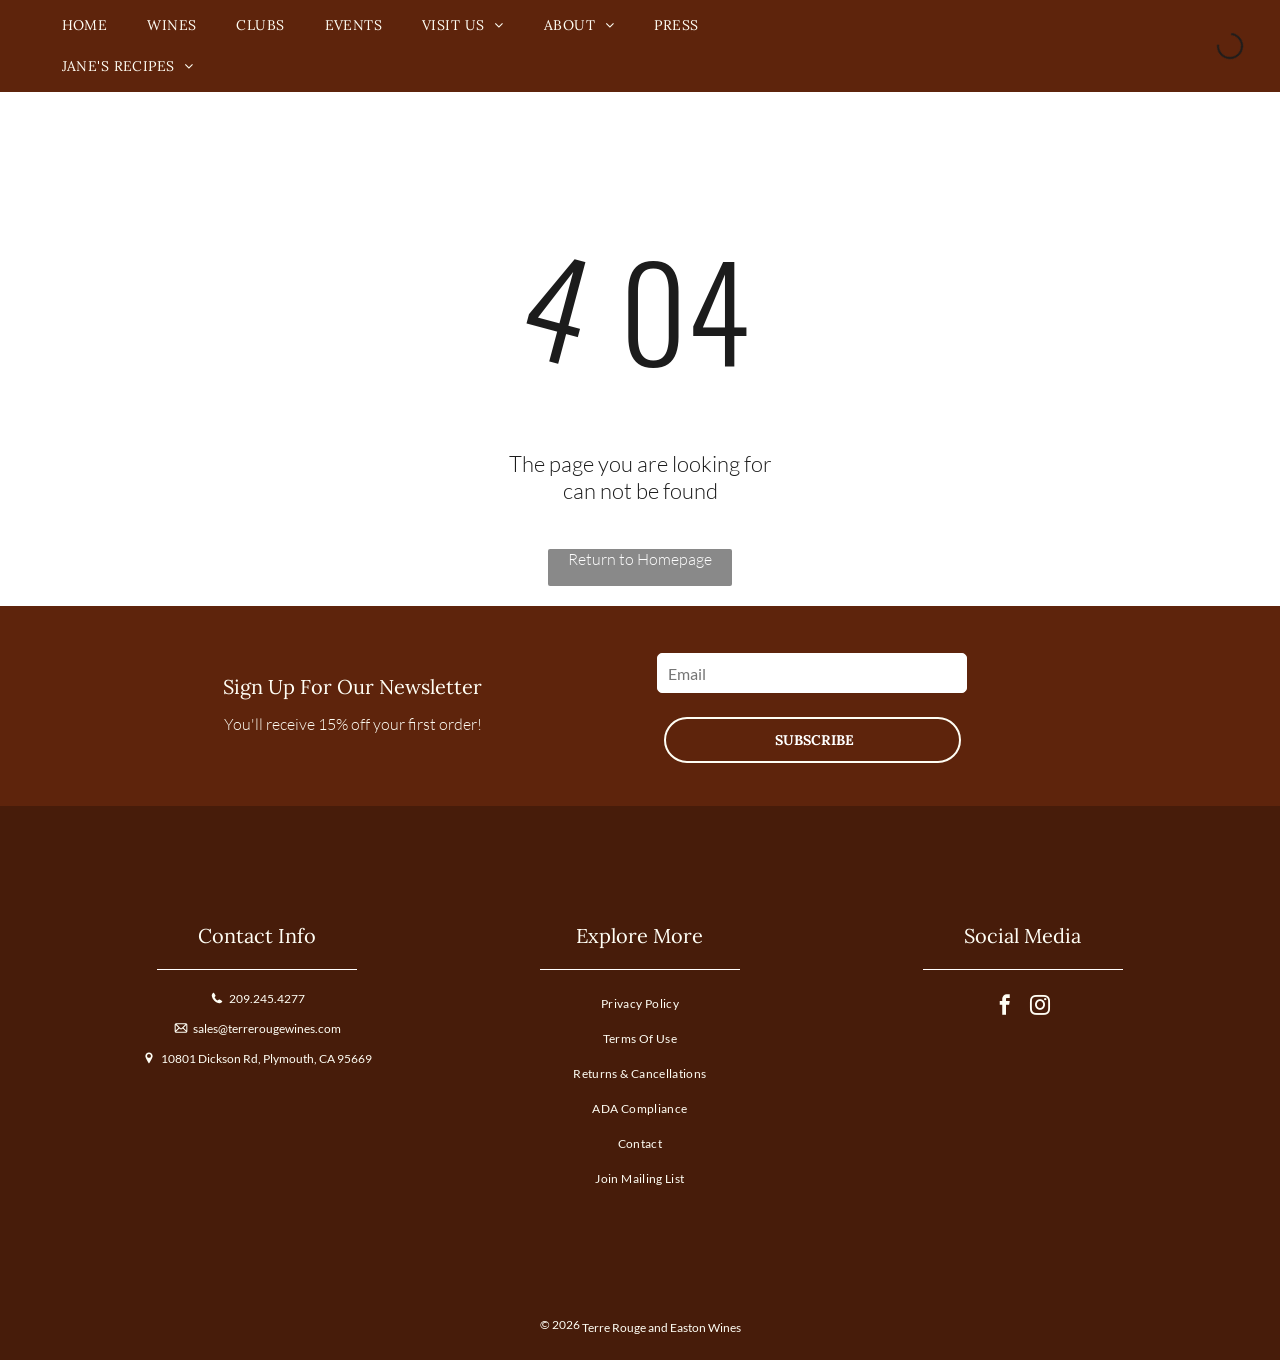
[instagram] (1040, 1007)
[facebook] (1005, 1007)
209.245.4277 (267, 998)
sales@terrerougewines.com (267, 1028)
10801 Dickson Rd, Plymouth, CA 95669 (266, 1058)
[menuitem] (85, 25)
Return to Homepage (640, 559)
